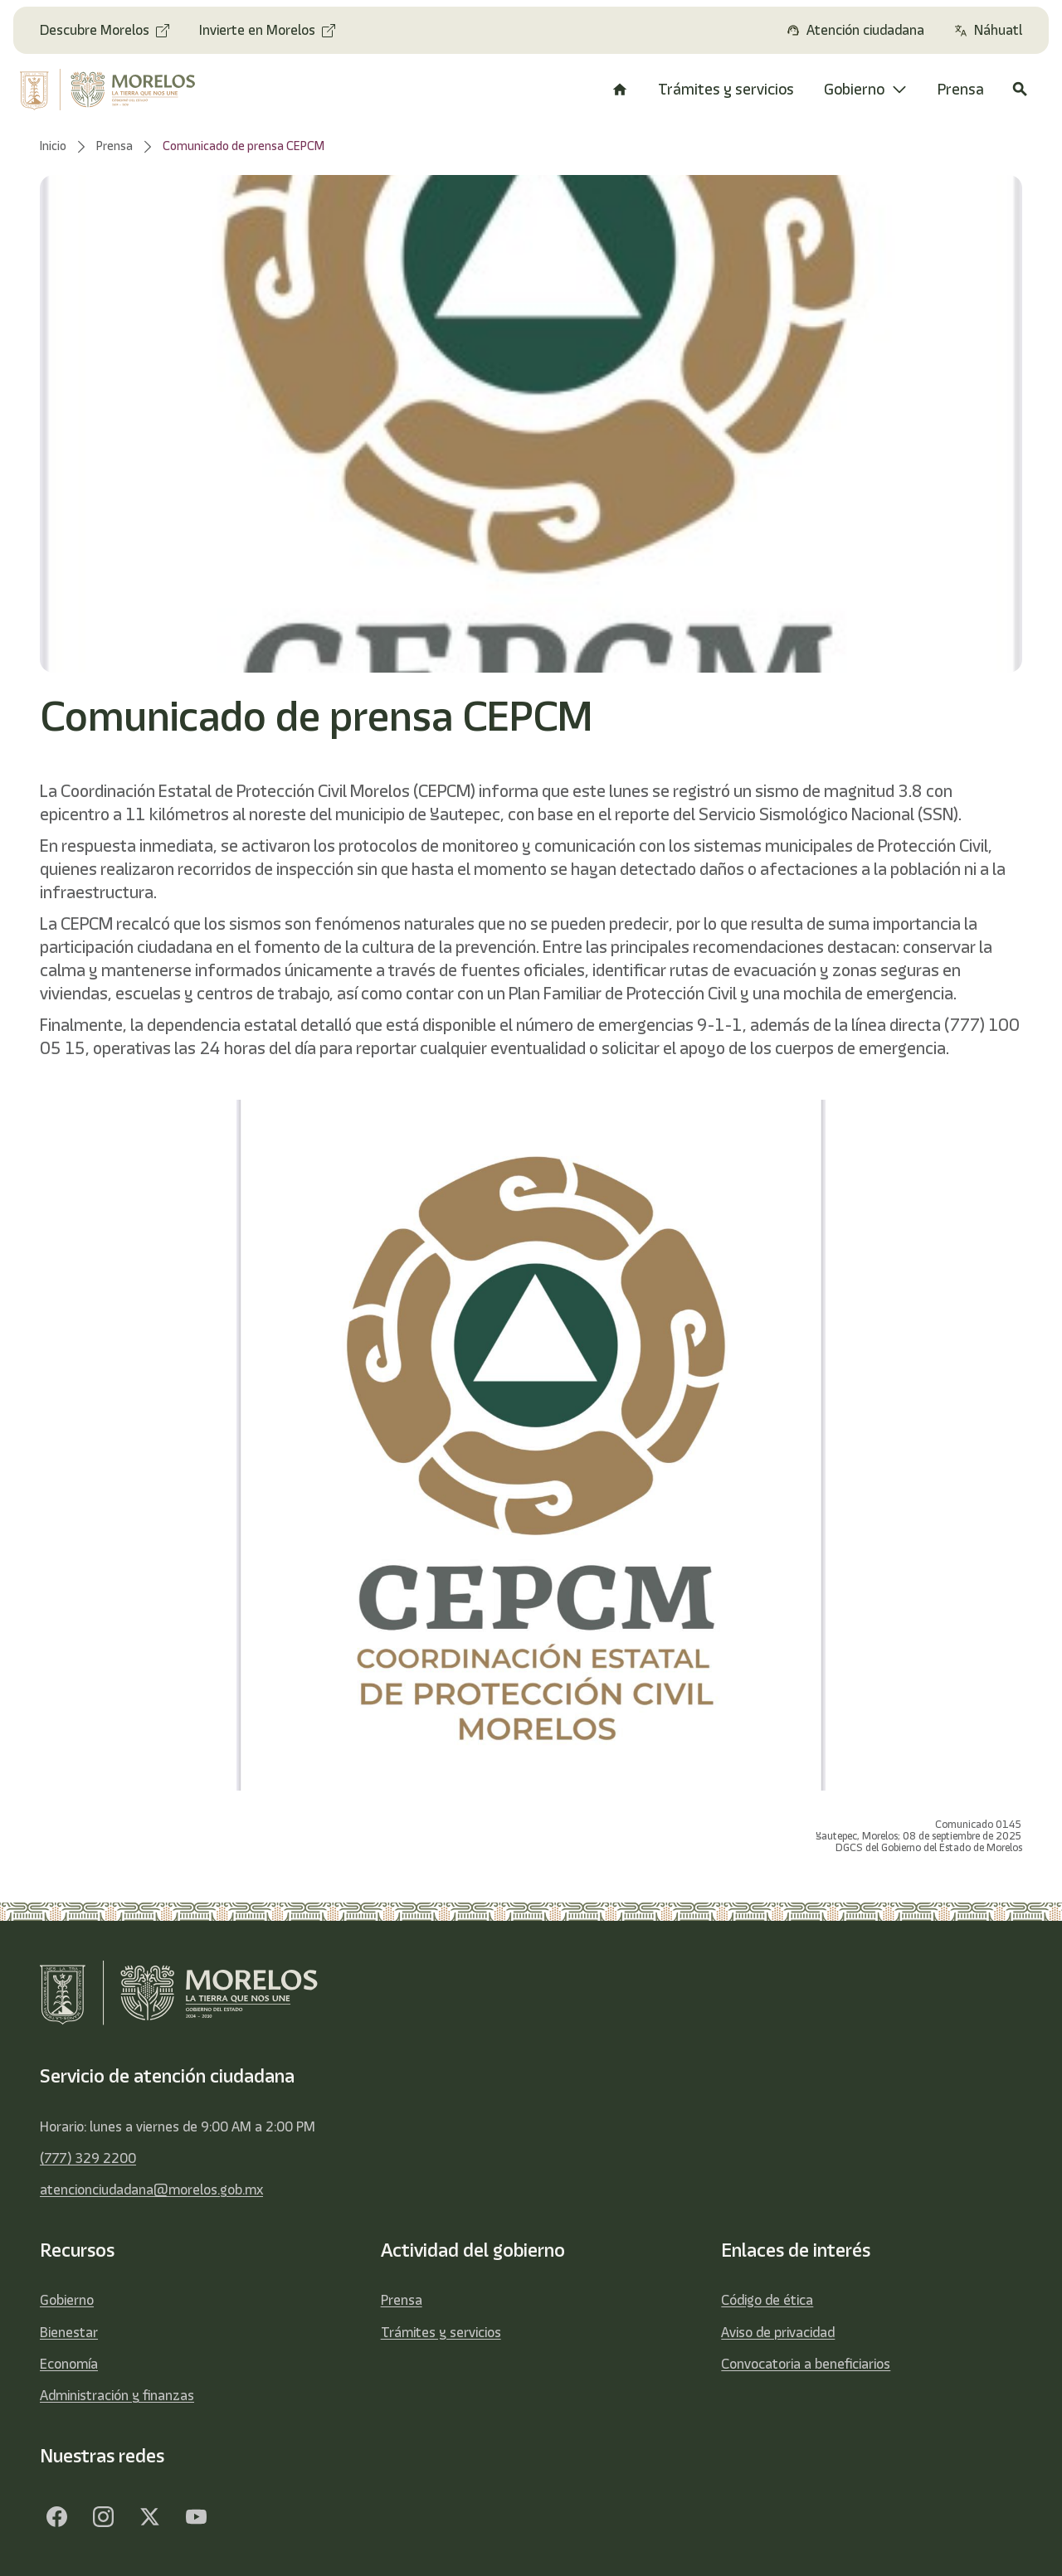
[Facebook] (56, 2516)
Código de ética (767, 2300)
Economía (69, 2364)
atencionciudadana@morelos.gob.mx (151, 2189)
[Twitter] (149, 2516)
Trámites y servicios (441, 2332)
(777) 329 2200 (88, 2158)
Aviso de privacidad (778, 2332)
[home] (116, 89)
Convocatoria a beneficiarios (805, 2364)
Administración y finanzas (117, 2395)
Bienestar (69, 2332)
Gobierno (67, 2300)
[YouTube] (195, 2516)
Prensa (401, 2300)
